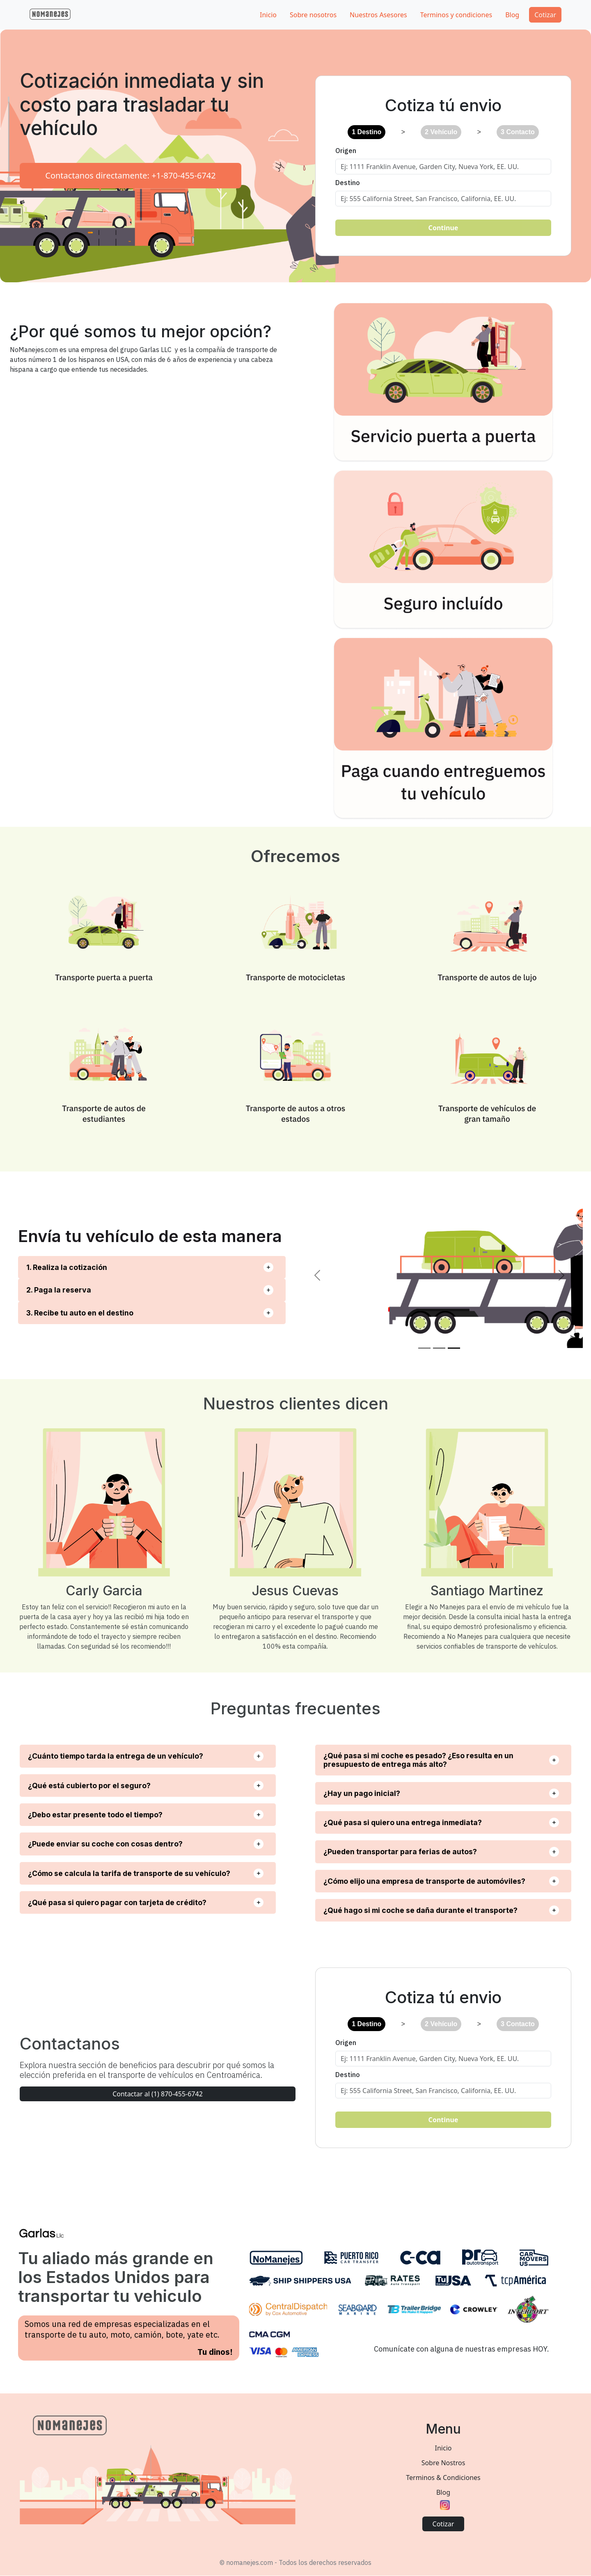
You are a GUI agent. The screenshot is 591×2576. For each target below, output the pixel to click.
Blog (443, 2492)
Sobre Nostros (443, 2462)
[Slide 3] (454, 1348)
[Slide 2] (439, 1348)
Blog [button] (512, 14)
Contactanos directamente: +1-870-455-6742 (130, 175)
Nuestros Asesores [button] (378, 14)
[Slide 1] (424, 1348)
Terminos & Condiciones (443, 2477)
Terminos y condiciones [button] (456, 14)
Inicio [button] (268, 14)
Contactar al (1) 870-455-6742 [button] (157, 2093)
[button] (50, 14)
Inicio (443, 2447)
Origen (345, 150)
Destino (347, 182)
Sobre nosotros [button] (313, 14)
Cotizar (545, 14)
